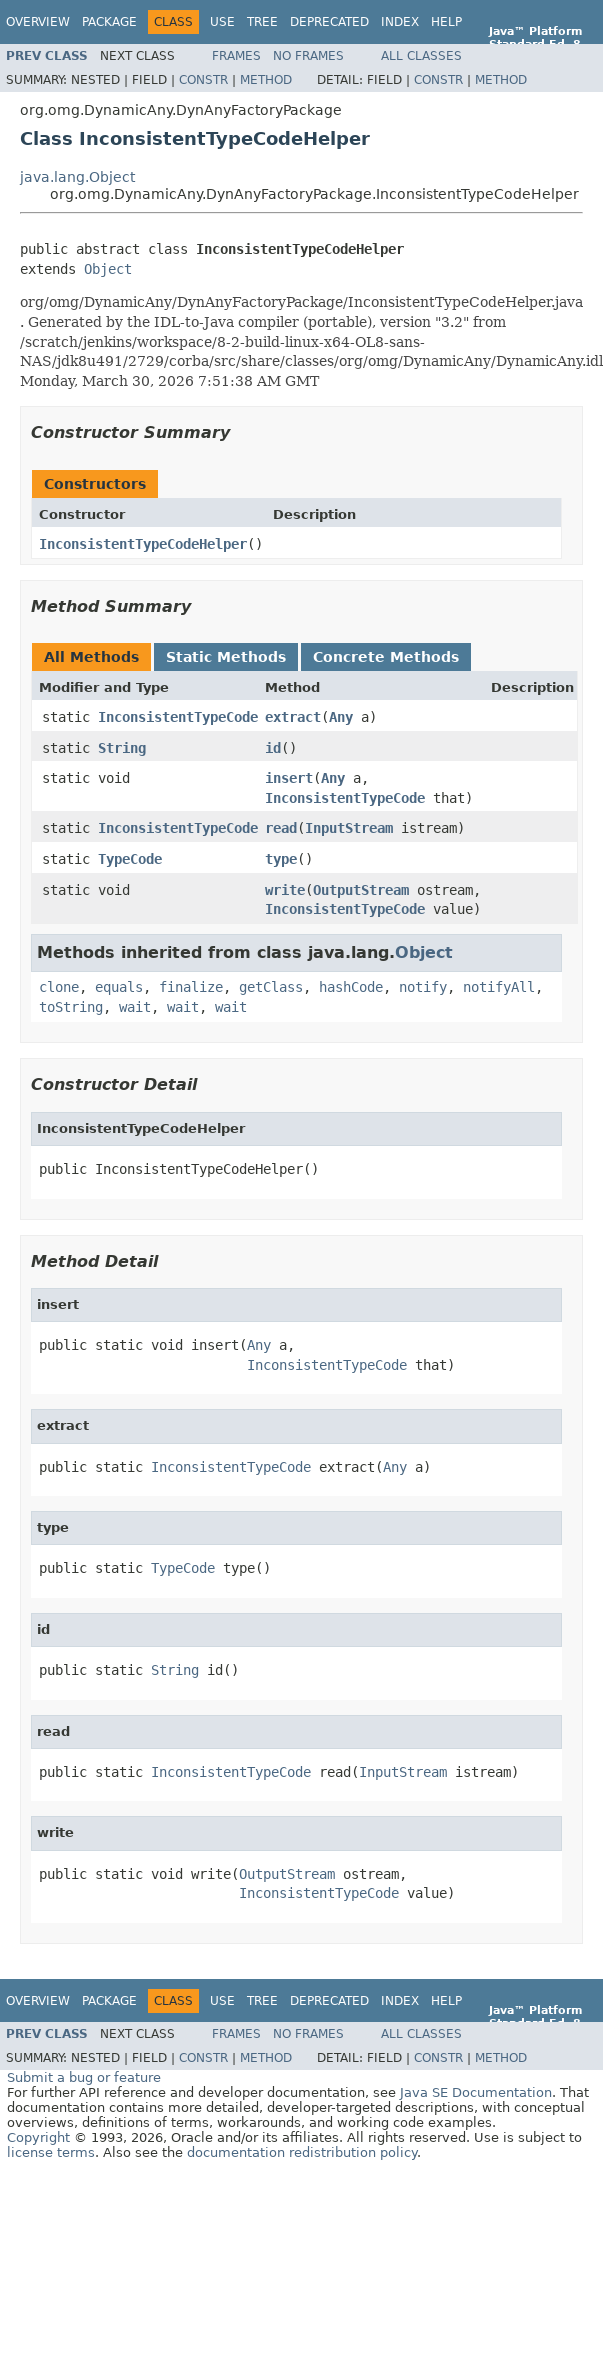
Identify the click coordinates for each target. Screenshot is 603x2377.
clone (59, 987)
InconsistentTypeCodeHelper (143, 544)
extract (293, 717)
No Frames (308, 56)
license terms (51, 2152)
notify (423, 987)
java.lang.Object (77, 177)
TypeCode (130, 859)
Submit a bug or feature (84, 2077)
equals (119, 987)
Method (266, 80)
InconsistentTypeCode (178, 717)
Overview (38, 22)
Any (341, 717)
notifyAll (499, 987)
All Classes (421, 56)
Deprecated (329, 22)
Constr (203, 80)
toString (71, 1007)
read (281, 828)
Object (108, 269)
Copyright (38, 2137)
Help (446, 22)
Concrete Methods (386, 657)
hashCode (351, 987)
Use (222, 22)
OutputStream (361, 890)
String (122, 748)
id (273, 748)
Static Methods (226, 657)
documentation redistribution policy (302, 2152)
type (281, 859)
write (285, 890)
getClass (271, 987)
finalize (191, 987)
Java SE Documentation (476, 2092)
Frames (236, 56)
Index (400, 22)
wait (135, 1007)
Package (109, 22)
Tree (262, 22)
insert (289, 778)
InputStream (349, 828)
